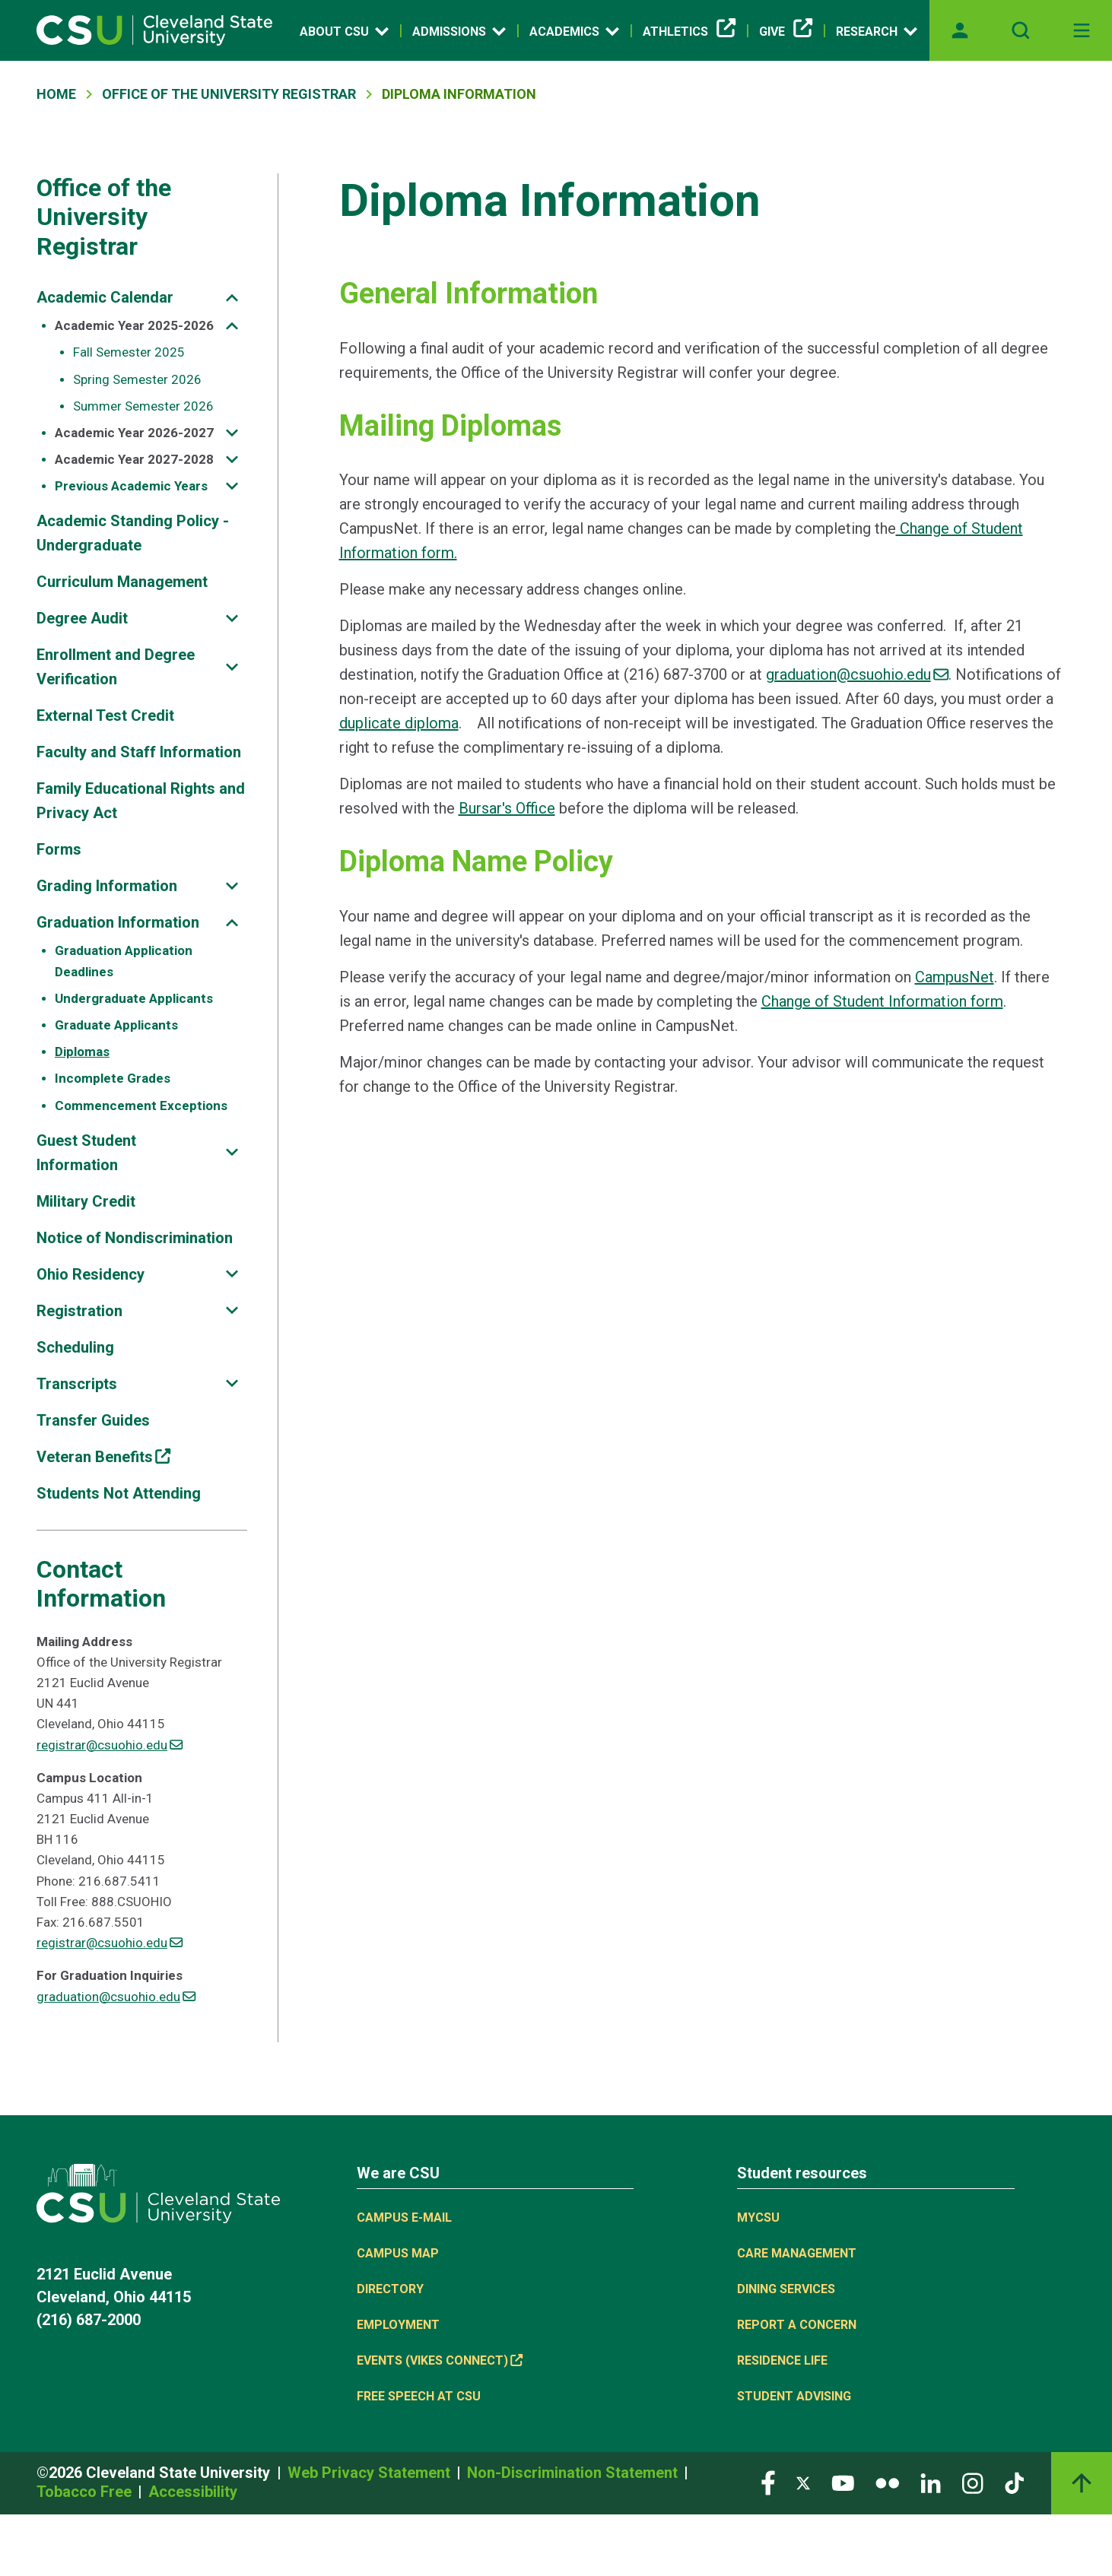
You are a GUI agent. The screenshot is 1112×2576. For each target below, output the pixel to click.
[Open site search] (1020, 30)
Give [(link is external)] (785, 32)
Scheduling (75, 1347)
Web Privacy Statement (371, 2472)
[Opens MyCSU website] (959, 30)
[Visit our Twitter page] (803, 2482)
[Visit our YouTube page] (842, 2482)
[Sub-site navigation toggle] (232, 297)
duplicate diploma (399, 723)
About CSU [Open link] (344, 31)
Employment (398, 2324)
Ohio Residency (91, 1274)
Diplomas (82, 1051)
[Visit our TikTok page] (1014, 2482)
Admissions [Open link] (459, 31)
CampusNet (954, 977)
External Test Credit (105, 715)
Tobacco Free (86, 2491)
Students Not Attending (119, 1493)
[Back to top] (1081, 2483)
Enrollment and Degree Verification (116, 667)
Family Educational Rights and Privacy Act (141, 800)
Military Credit (86, 1201)
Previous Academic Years (131, 485)
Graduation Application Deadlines (123, 961)
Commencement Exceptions (141, 1105)
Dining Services (786, 2289)
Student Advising (794, 2396)
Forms (59, 849)
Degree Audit (82, 618)
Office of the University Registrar (104, 217)
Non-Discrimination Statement (574, 2472)
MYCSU (758, 2217)
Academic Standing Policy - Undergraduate (133, 533)
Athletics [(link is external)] (689, 32)
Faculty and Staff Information (139, 752)
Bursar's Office (507, 808)
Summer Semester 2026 (143, 406)
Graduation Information (118, 922)
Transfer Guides (93, 1420)
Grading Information (107, 886)
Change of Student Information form (882, 1001)
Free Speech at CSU (419, 2396)
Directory (390, 2289)
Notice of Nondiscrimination (135, 1238)
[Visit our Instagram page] (972, 2482)
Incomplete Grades (112, 1078)
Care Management (796, 2253)
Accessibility (192, 2491)
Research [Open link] (876, 31)
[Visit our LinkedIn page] (930, 2482)
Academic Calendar (105, 297)
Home (56, 94)
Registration (79, 1311)
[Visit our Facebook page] (768, 2482)
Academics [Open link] (574, 31)
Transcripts (77, 1384)
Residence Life (782, 2360)
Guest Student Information (86, 1152)
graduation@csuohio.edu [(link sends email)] (116, 1996)
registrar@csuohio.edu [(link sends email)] (110, 1745)
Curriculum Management (122, 582)
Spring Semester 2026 (137, 379)
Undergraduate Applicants (134, 998)
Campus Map (398, 2253)
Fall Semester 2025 (129, 352)
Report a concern (796, 2324)
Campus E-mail (404, 2217)
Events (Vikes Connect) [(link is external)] (440, 2360)
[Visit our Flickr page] (887, 2482)
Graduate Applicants (116, 1025)
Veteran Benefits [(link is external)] (103, 1457)
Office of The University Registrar (229, 94)
